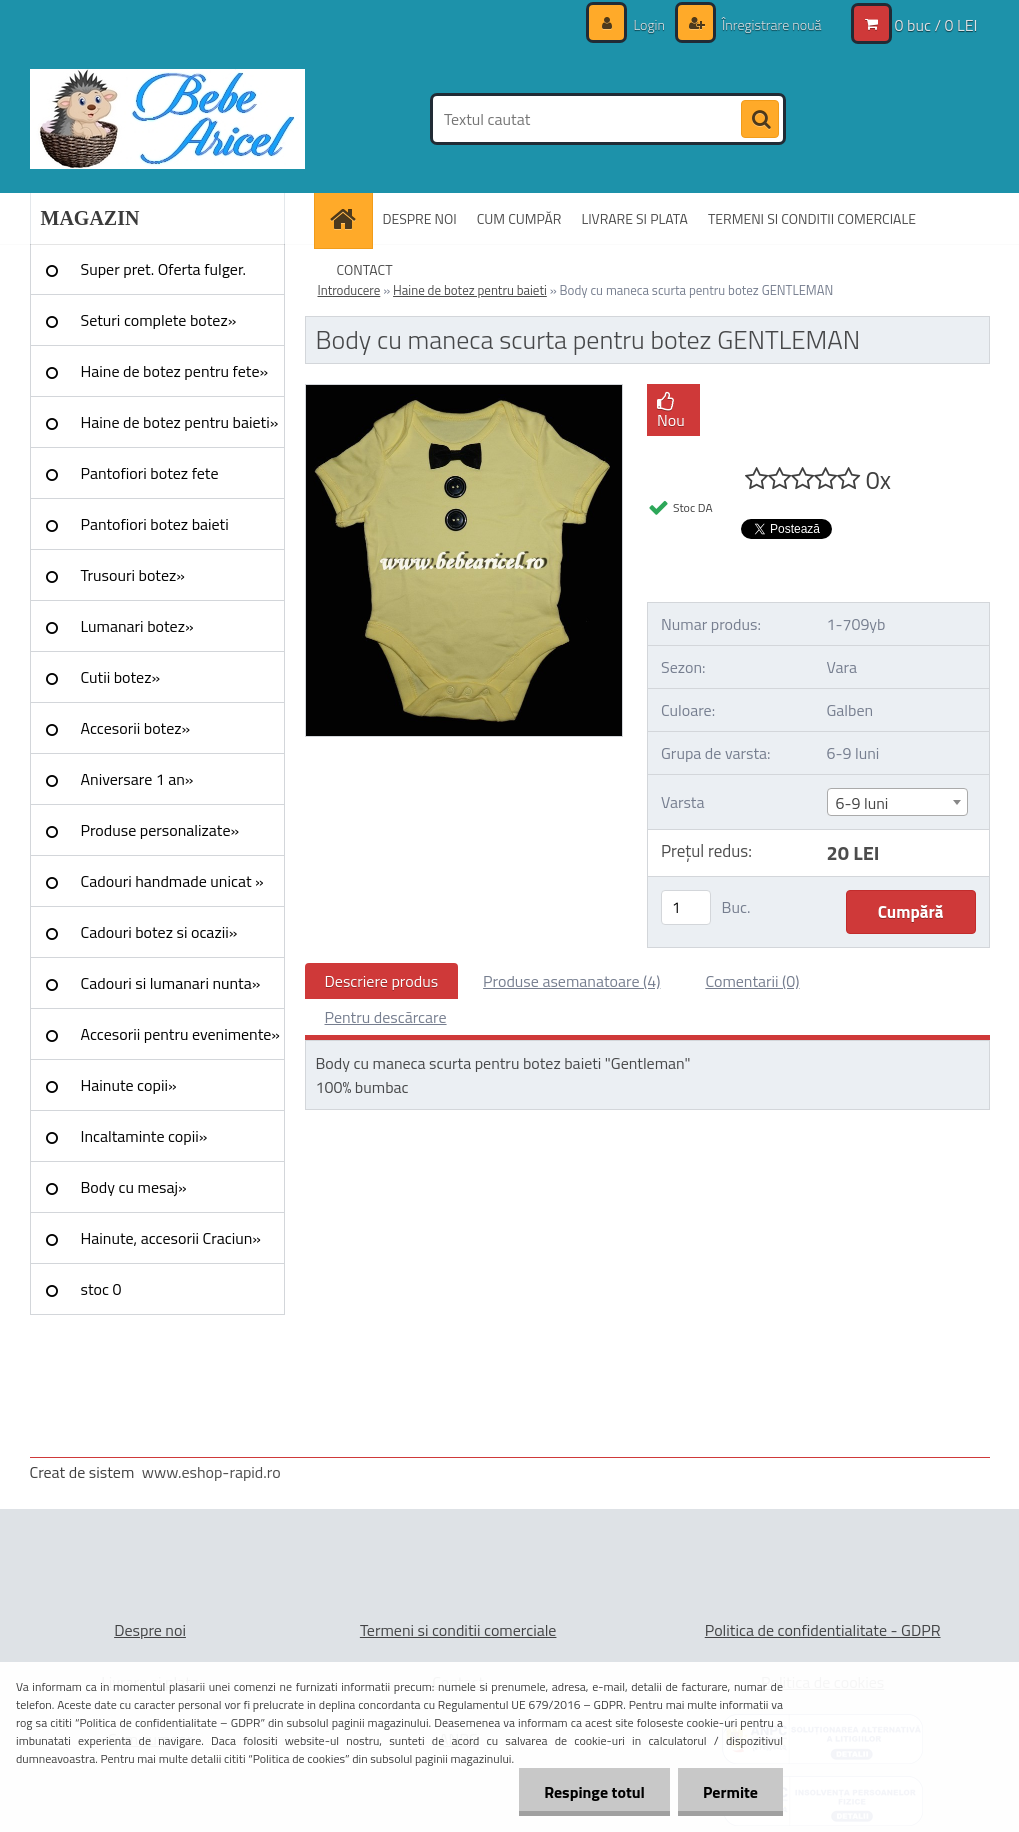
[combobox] (898, 802)
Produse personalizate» (160, 830)
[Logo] (167, 119)
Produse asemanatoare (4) (571, 981)
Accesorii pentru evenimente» (180, 1034)
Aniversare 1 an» (137, 779)
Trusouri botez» (133, 575)
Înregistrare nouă (770, 24)
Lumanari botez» (137, 626)
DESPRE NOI (420, 218)
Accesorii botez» (136, 728)
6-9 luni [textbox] (862, 803)
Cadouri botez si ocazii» (159, 932)
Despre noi (150, 1630)
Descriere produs (382, 981)
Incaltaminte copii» (144, 1136)
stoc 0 (101, 1289)
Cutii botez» (121, 677)
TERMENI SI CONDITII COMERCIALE (812, 218)
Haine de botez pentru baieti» (180, 422)
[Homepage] (350, 218)
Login (649, 24)
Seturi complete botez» (159, 320)
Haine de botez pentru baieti (470, 290)
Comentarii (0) (752, 981)
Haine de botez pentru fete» (175, 371)
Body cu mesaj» (134, 1187)
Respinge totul (594, 1792)
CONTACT (365, 269)
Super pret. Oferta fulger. (164, 269)
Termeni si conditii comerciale (458, 1630)
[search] (760, 120)
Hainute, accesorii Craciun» (171, 1238)
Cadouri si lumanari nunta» (171, 983)
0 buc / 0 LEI (936, 25)
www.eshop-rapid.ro (211, 1472)
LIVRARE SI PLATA (634, 218)
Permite (730, 1792)
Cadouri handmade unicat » (172, 881)
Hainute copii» (129, 1085)
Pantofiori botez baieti (155, 524)
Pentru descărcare (386, 1017)
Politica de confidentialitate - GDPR (823, 1630)
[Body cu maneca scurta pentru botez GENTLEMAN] (464, 393)
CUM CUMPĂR (519, 218)
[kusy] (686, 907)
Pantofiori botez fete (150, 473)
